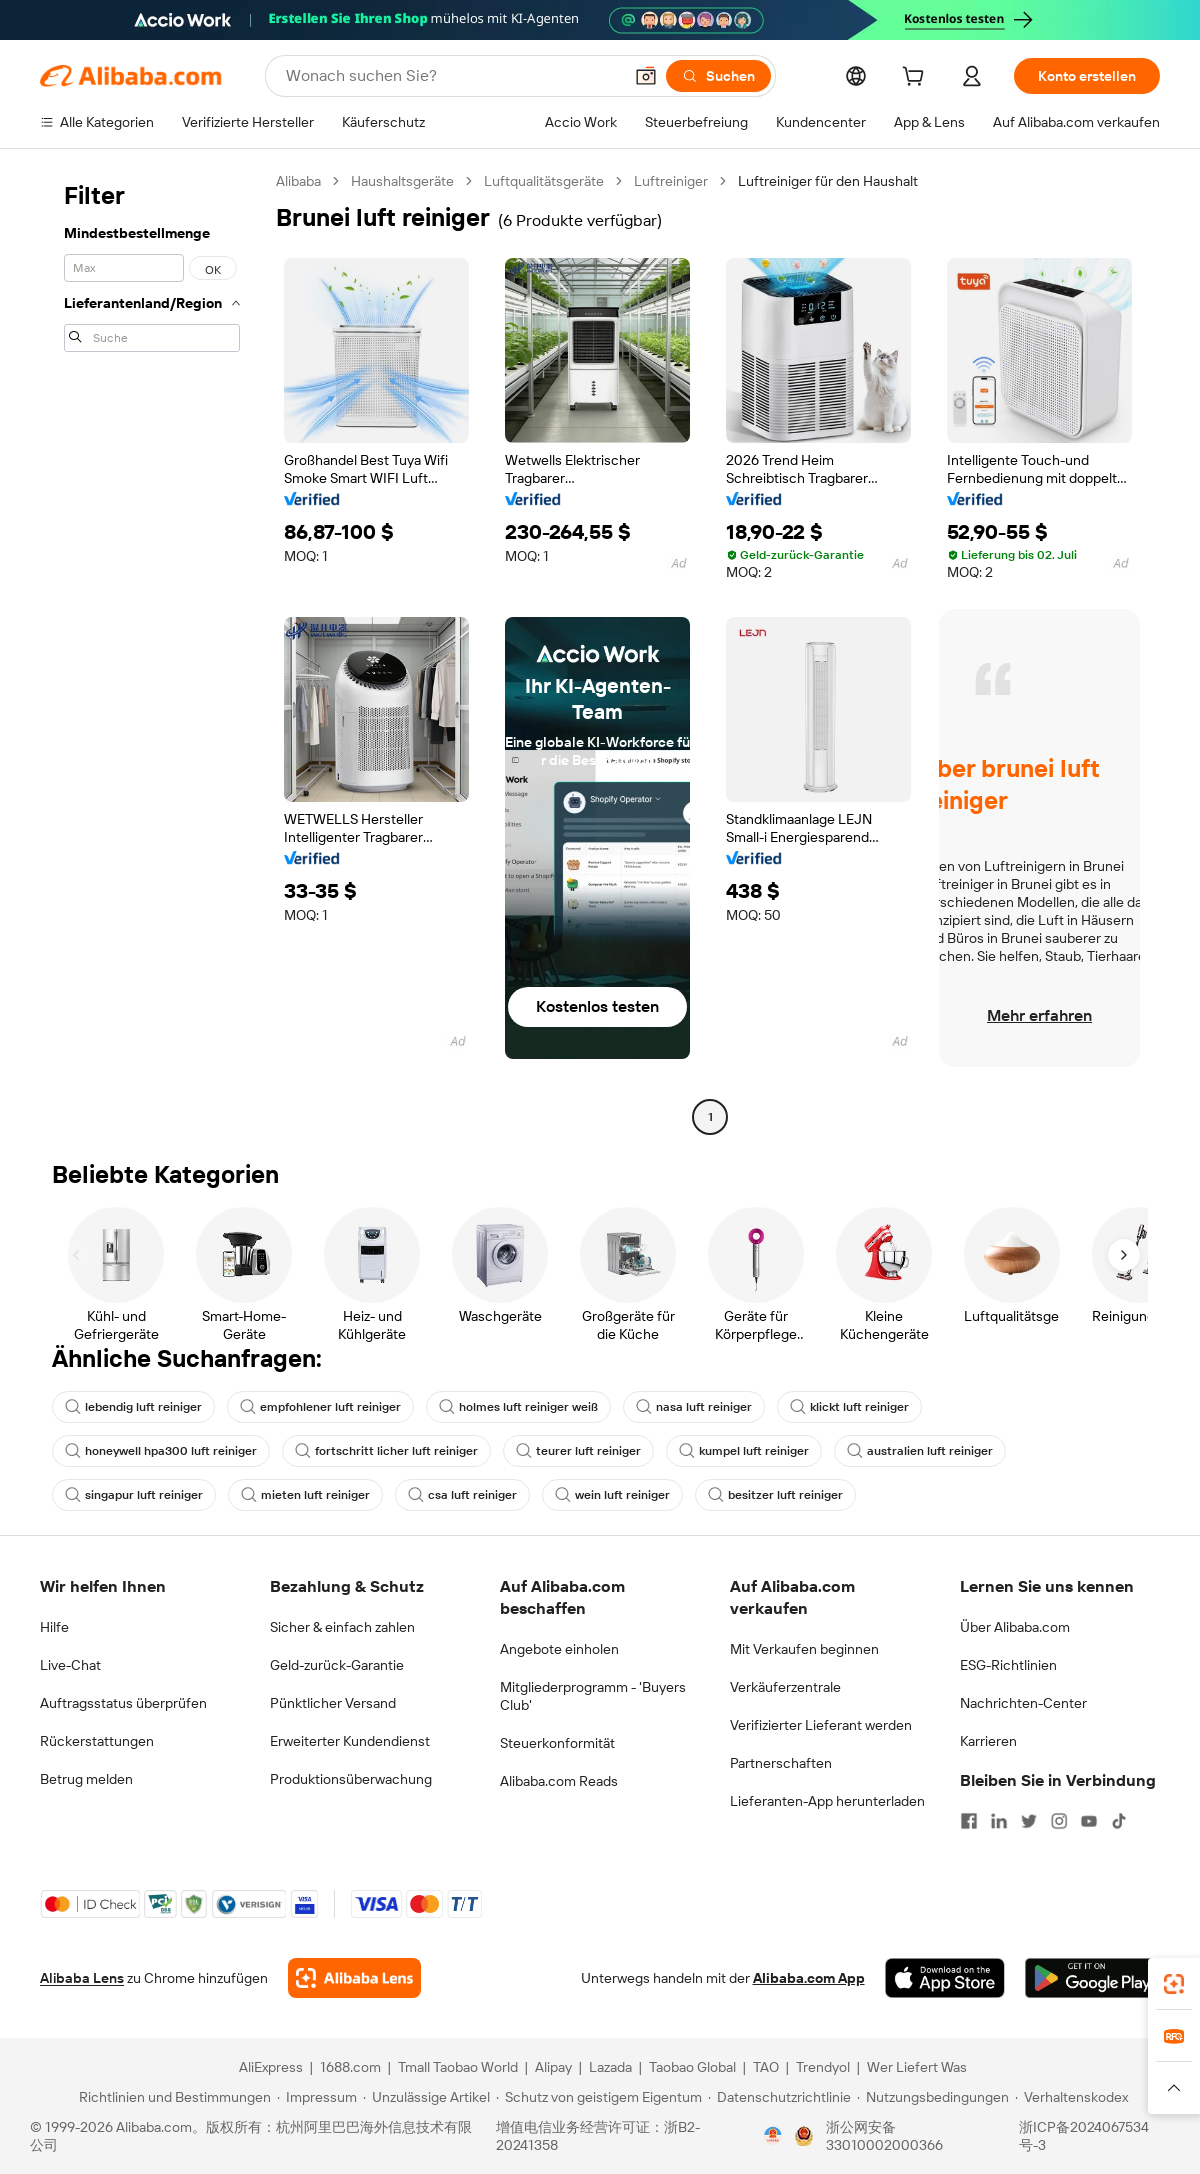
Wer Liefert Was (917, 2067)
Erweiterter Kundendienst (350, 1741)
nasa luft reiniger (694, 1407)
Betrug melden (86, 1779)
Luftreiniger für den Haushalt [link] (828, 181)
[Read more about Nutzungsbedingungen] (933, 2097)
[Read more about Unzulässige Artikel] (426, 2097)
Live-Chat (70, 1665)
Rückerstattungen (97, 1741)
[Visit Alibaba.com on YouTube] (1089, 1821)
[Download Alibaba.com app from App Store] (945, 1978)
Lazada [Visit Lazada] (610, 2067)
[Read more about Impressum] (317, 2097)
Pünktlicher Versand (333, 1703)
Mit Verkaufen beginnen (804, 1649)
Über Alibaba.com (1015, 1627)
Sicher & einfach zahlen (342, 1627)
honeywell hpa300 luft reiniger (161, 1451)
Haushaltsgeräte (402, 181)
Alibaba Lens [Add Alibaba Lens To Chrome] (82, 1978)
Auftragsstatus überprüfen (123, 1703)
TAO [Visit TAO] (766, 2067)
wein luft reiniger (612, 1495)
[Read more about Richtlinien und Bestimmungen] (172, 2097)
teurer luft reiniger (578, 1451)
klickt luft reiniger (849, 1407)
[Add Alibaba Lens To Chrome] (354, 1978)
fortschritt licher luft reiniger (386, 1451)
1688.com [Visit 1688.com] (350, 2067)
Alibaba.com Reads (559, 1781)
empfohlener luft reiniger (320, 1407)
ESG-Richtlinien (1008, 1665)
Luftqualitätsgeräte (544, 181)
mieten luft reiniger (305, 1495)
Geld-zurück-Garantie (337, 1665)
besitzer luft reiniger (775, 1495)
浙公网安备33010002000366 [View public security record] (884, 2136)
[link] (1174, 1984)
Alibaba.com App (809, 1978)
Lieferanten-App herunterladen (827, 1801)
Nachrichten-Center (1023, 1703)
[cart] (917, 79)
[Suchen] (718, 76)
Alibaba (298, 181)
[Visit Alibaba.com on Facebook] (969, 1821)
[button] (646, 76)
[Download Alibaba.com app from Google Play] (1092, 1978)
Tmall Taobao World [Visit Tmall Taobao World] (458, 2067)
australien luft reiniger (920, 1451)
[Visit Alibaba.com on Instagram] (1059, 1821)
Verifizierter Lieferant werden (821, 1725)
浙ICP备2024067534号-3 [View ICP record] (1084, 2136)
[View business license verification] (773, 2136)
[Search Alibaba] (452, 76)
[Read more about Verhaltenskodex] (1071, 2097)
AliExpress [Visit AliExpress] (271, 2067)
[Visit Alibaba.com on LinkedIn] (999, 1821)
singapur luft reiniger (134, 1495)
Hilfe (54, 1627)
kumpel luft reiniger (744, 1451)
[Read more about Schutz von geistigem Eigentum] (599, 2097)
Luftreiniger (671, 181)
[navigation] (152, 651)
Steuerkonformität (557, 1743)
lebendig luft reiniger (133, 1407)
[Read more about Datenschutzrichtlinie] (779, 2097)
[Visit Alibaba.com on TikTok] (1119, 1821)
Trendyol (823, 2067)
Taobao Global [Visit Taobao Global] (692, 2067)
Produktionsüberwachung (351, 1779)
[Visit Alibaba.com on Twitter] (1029, 1821)
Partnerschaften (781, 1763)
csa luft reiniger (462, 1495)
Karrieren (988, 1741)
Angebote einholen (559, 1649)
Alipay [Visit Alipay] (553, 2067)
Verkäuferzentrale (785, 1687)
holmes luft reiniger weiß (518, 1407)
